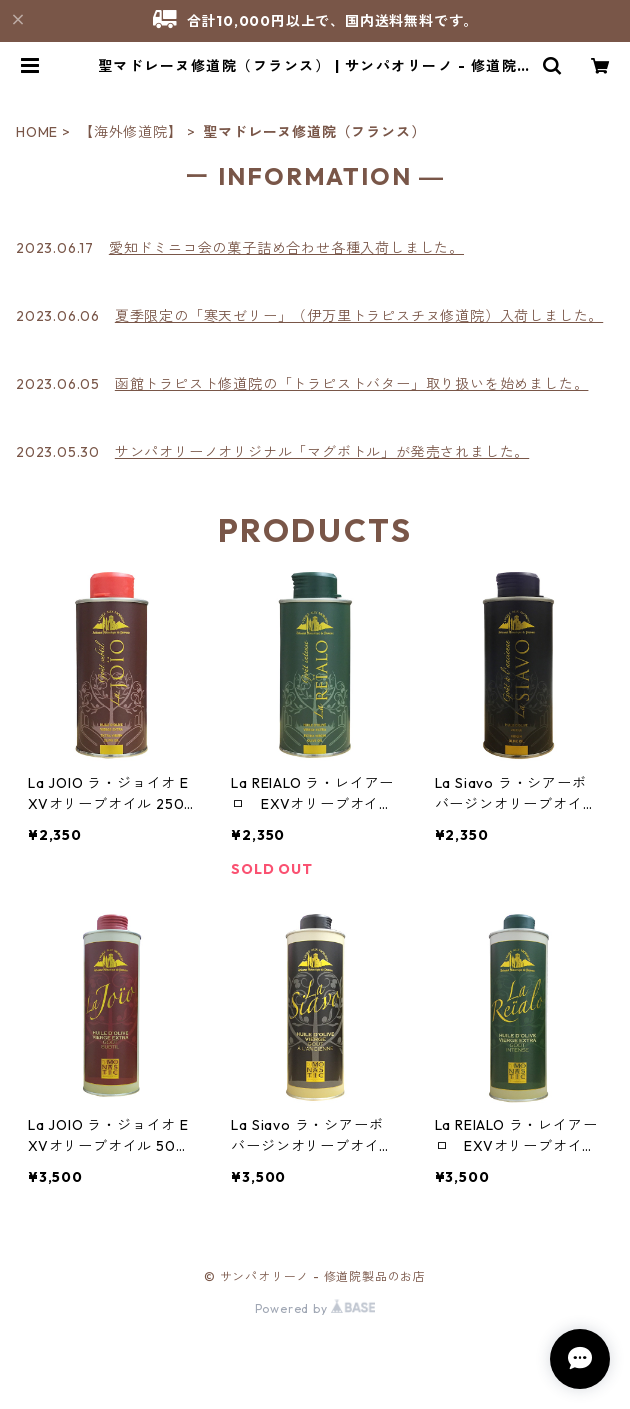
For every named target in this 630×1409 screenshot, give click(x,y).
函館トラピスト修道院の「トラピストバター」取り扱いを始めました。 (352, 384)
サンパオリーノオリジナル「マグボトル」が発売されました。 (322, 452)
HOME (37, 132)
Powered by (315, 1308)
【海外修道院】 (131, 132)
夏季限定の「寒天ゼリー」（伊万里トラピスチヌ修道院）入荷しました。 (359, 316)
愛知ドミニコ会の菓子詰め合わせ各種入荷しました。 (286, 248)
